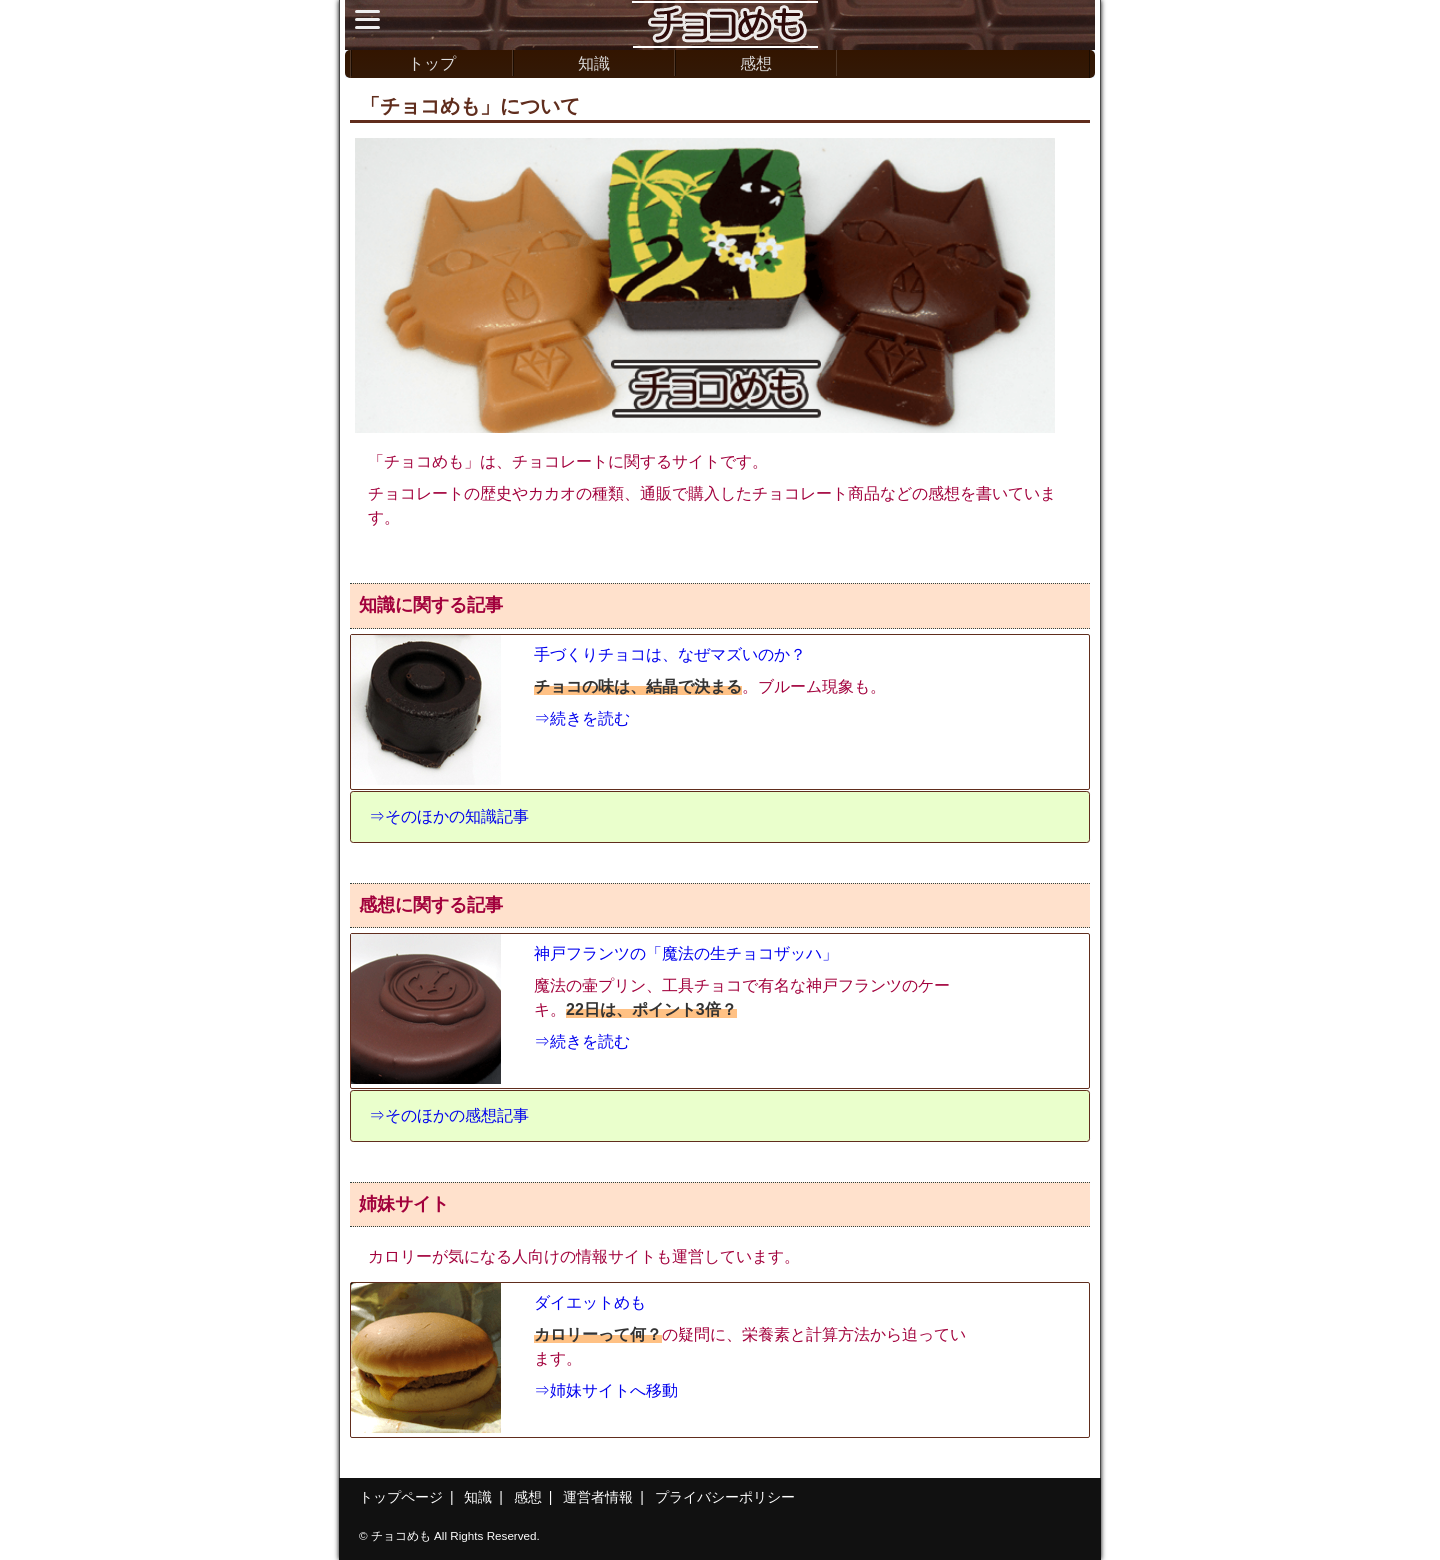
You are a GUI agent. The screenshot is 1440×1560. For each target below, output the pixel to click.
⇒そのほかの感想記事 (449, 1115)
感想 (756, 63)
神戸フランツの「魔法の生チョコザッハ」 (686, 953)
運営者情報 (598, 1497)
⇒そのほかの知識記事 (449, 816)
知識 (594, 63)
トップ (432, 63)
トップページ (401, 1497)
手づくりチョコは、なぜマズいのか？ (670, 654)
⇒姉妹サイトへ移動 (606, 1390)
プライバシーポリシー (725, 1497)
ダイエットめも (590, 1302)
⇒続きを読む (582, 718)
